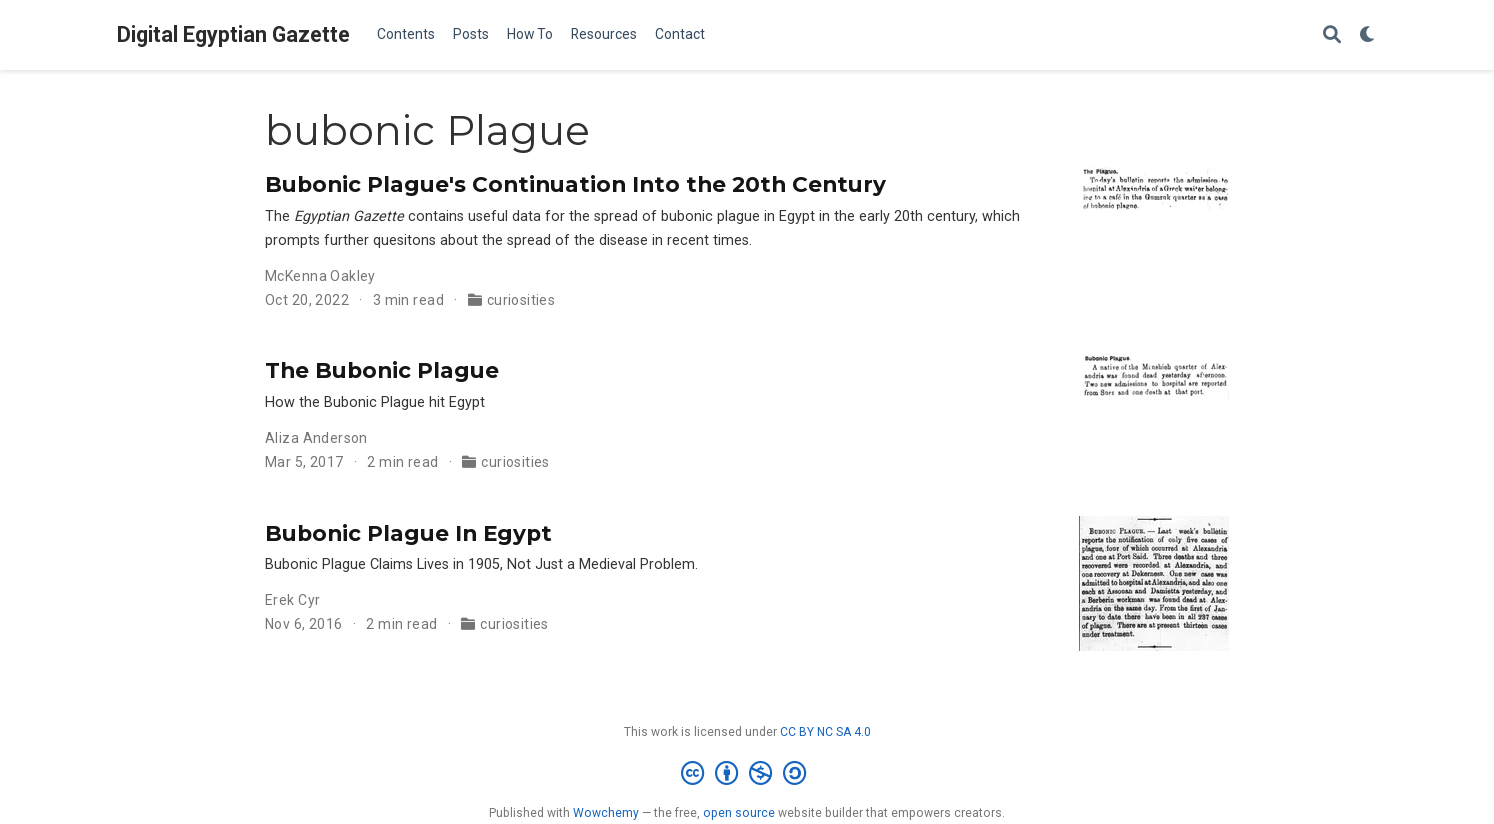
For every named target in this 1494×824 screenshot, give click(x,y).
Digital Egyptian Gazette (233, 34)
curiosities (521, 300)
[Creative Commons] (747, 774)
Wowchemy (606, 813)
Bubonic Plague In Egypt (408, 533)
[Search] (1332, 35)
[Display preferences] (1368, 35)
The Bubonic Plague (382, 370)
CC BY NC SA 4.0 (825, 732)
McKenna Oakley (320, 276)
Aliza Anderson (316, 438)
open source (739, 813)
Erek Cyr (292, 600)
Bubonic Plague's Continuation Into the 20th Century (575, 184)
